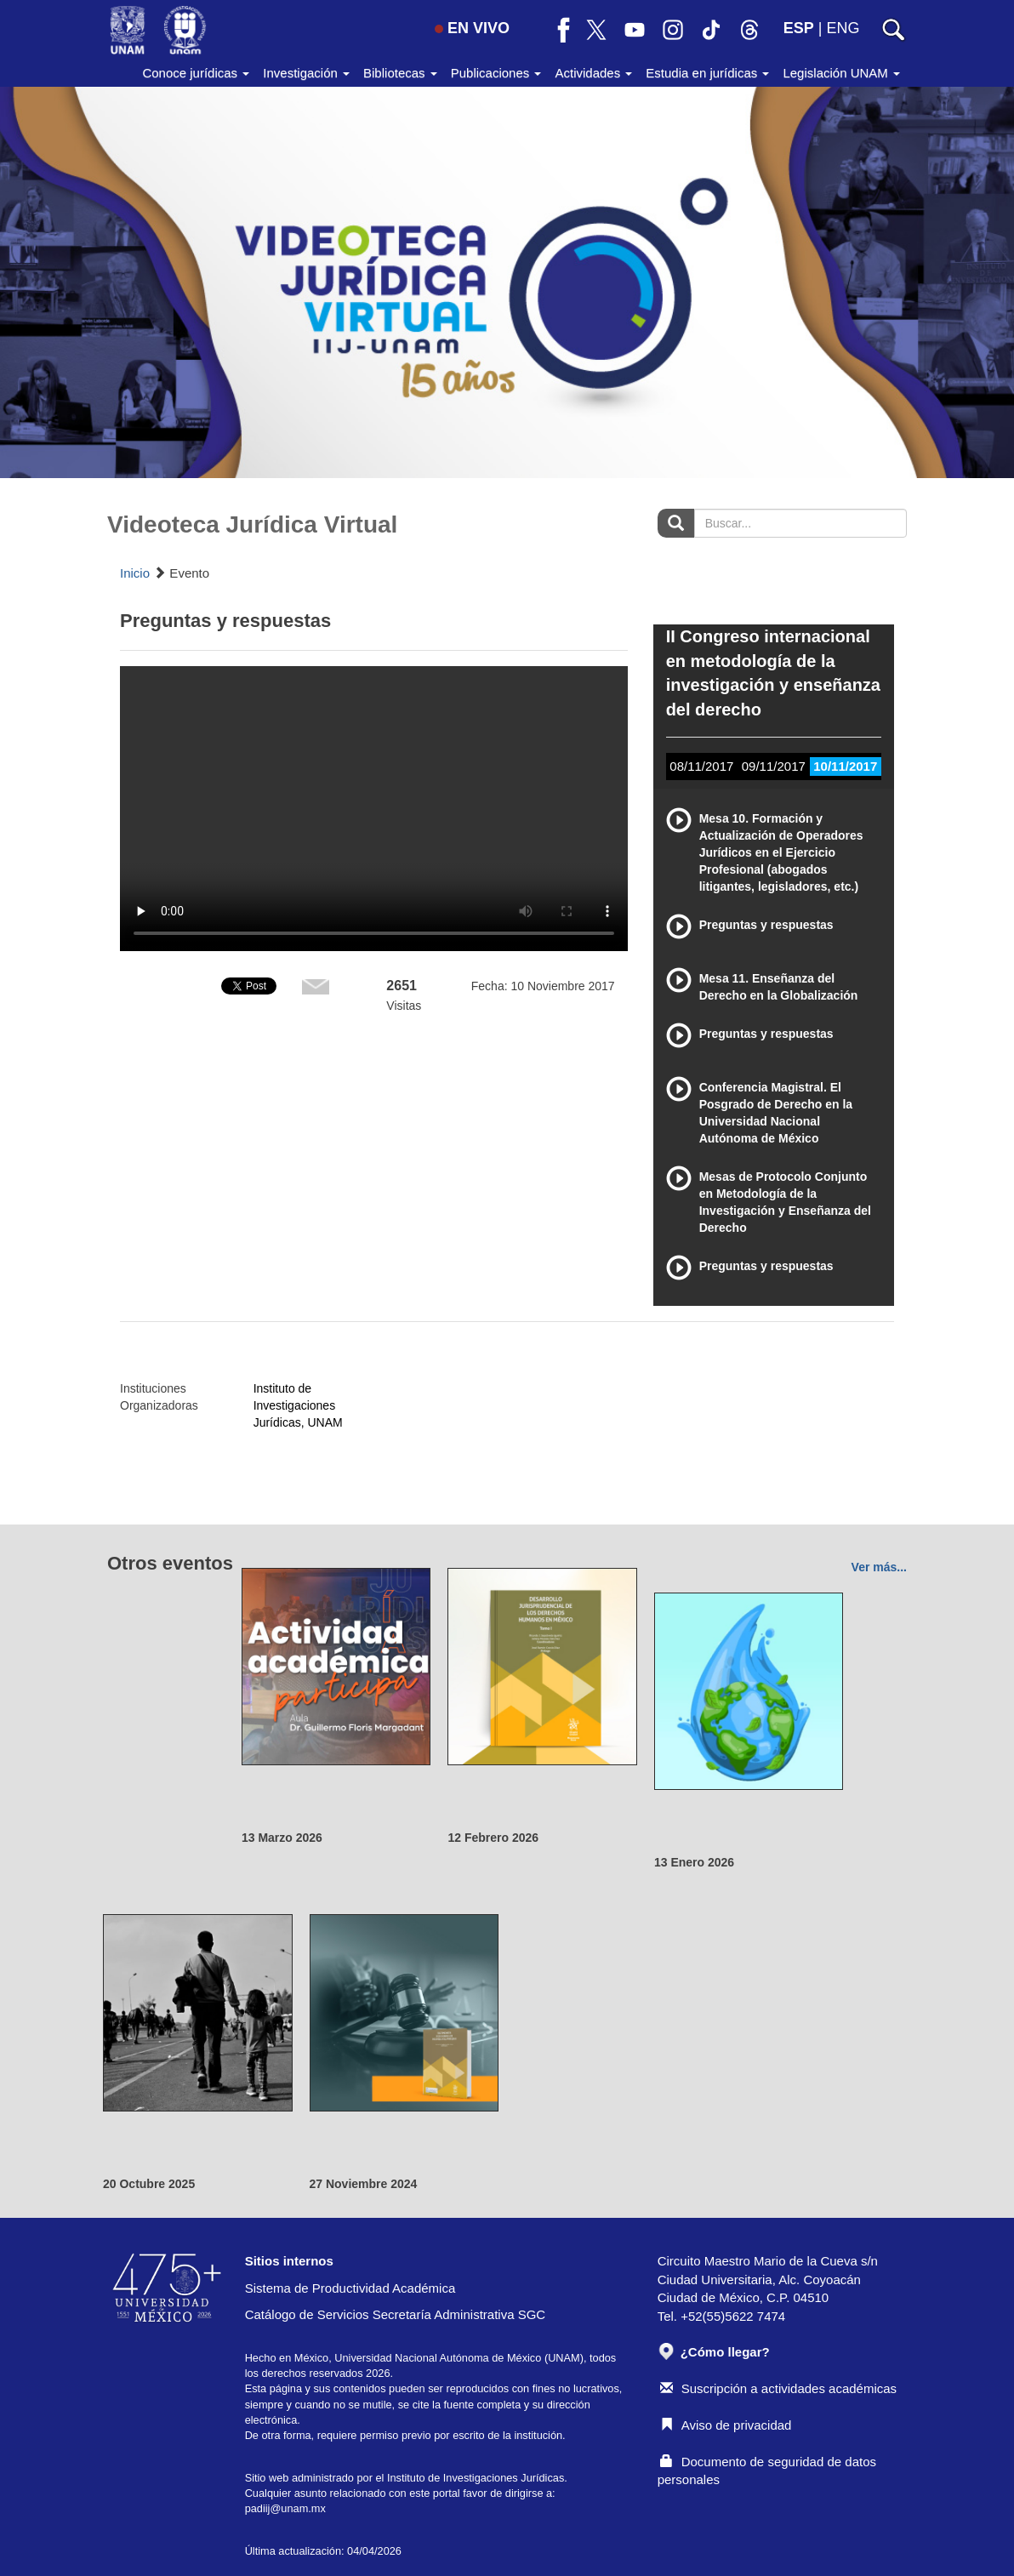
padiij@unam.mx (285, 2508)
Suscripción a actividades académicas (778, 2388)
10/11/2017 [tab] (845, 766)
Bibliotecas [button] (400, 73)
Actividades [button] (593, 73)
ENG (842, 28)
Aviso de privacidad (726, 2425)
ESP (798, 28)
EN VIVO (472, 28)
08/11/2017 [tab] (701, 766)
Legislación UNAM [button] (841, 73)
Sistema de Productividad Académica (350, 2288)
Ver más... (879, 1567)
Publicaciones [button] (496, 73)
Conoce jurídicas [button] (195, 73)
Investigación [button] (306, 73)
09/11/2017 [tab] (774, 766)
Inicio (135, 573)
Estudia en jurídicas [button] (707, 73)
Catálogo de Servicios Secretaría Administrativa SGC (395, 2314)
